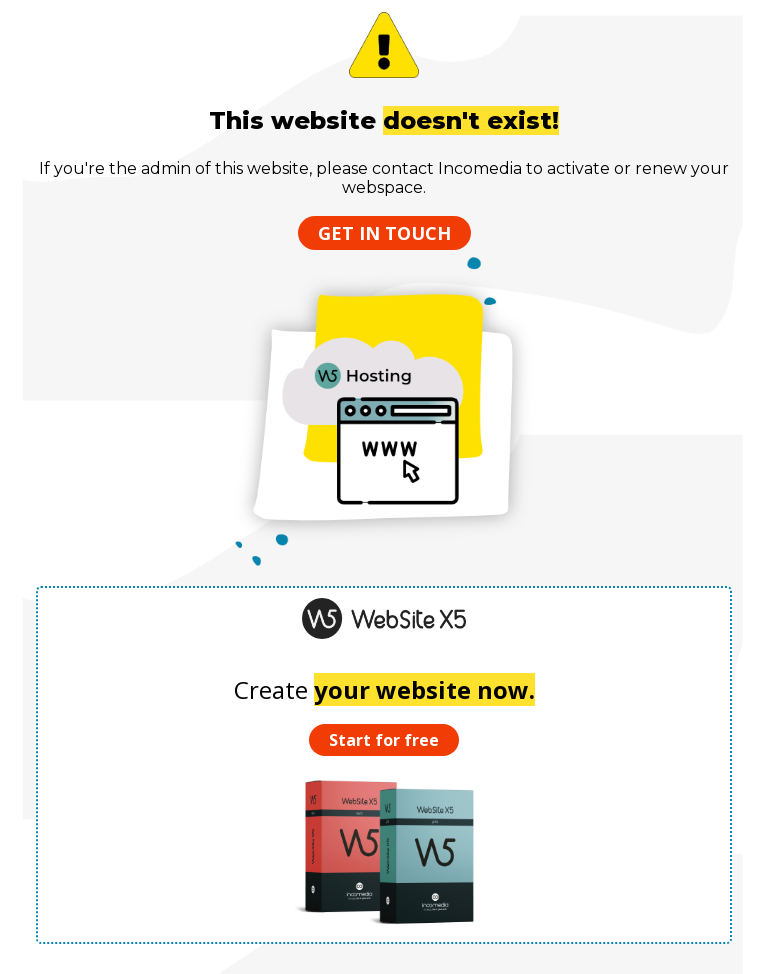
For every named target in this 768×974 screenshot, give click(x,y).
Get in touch (384, 233)
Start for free (384, 740)
